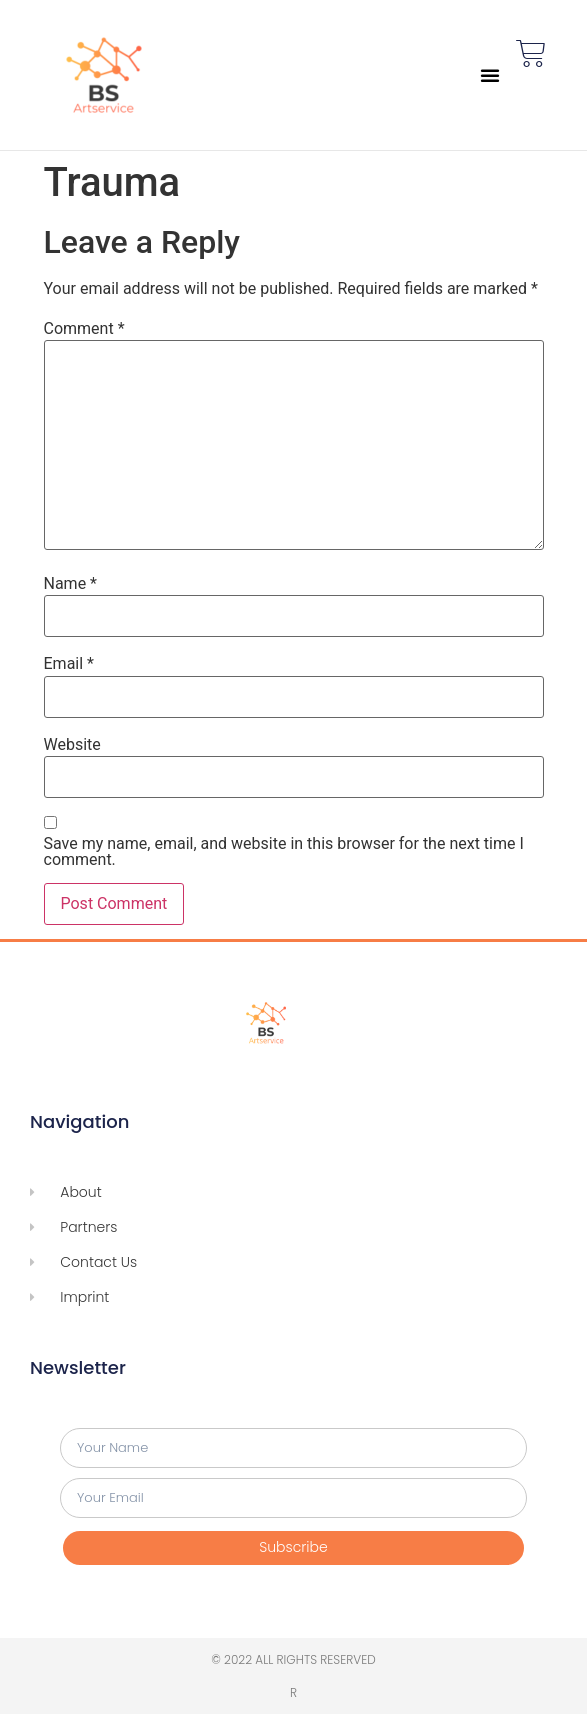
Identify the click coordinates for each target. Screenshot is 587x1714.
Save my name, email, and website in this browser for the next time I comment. (284, 852)
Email (69, 664)
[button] (490, 75)
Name (71, 584)
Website (72, 745)
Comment (84, 329)
